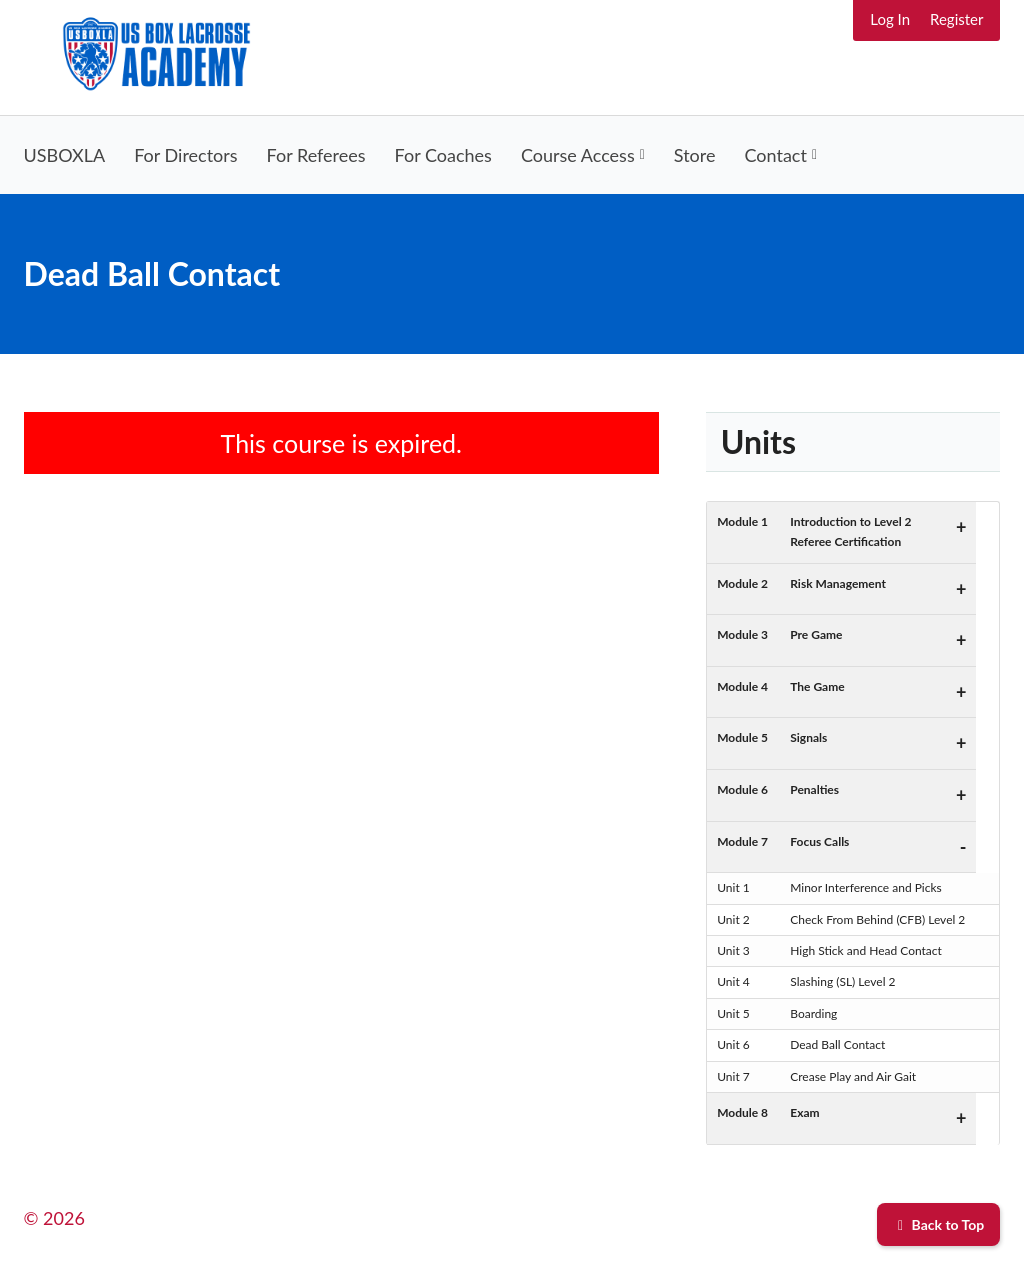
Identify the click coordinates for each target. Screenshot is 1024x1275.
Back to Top (938, 1224)
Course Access (578, 155)
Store (695, 155)
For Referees (316, 155)
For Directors (185, 155)
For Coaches (443, 155)
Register (956, 19)
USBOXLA (65, 155)
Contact (776, 155)
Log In (890, 19)
